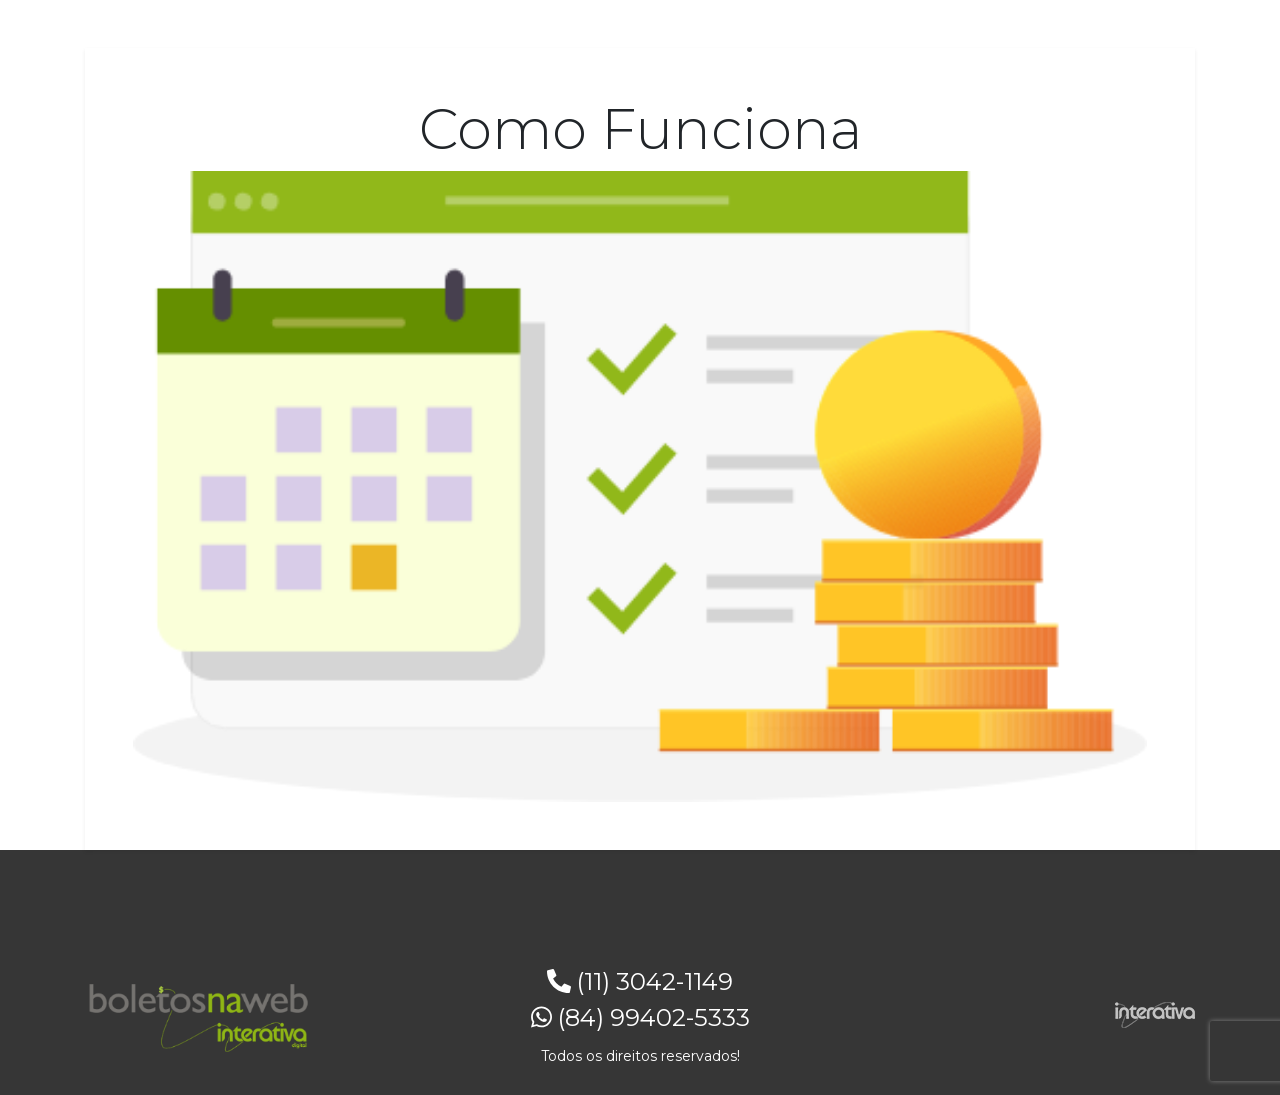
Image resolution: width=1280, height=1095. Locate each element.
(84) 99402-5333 (640, 1017)
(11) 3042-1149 (640, 981)
